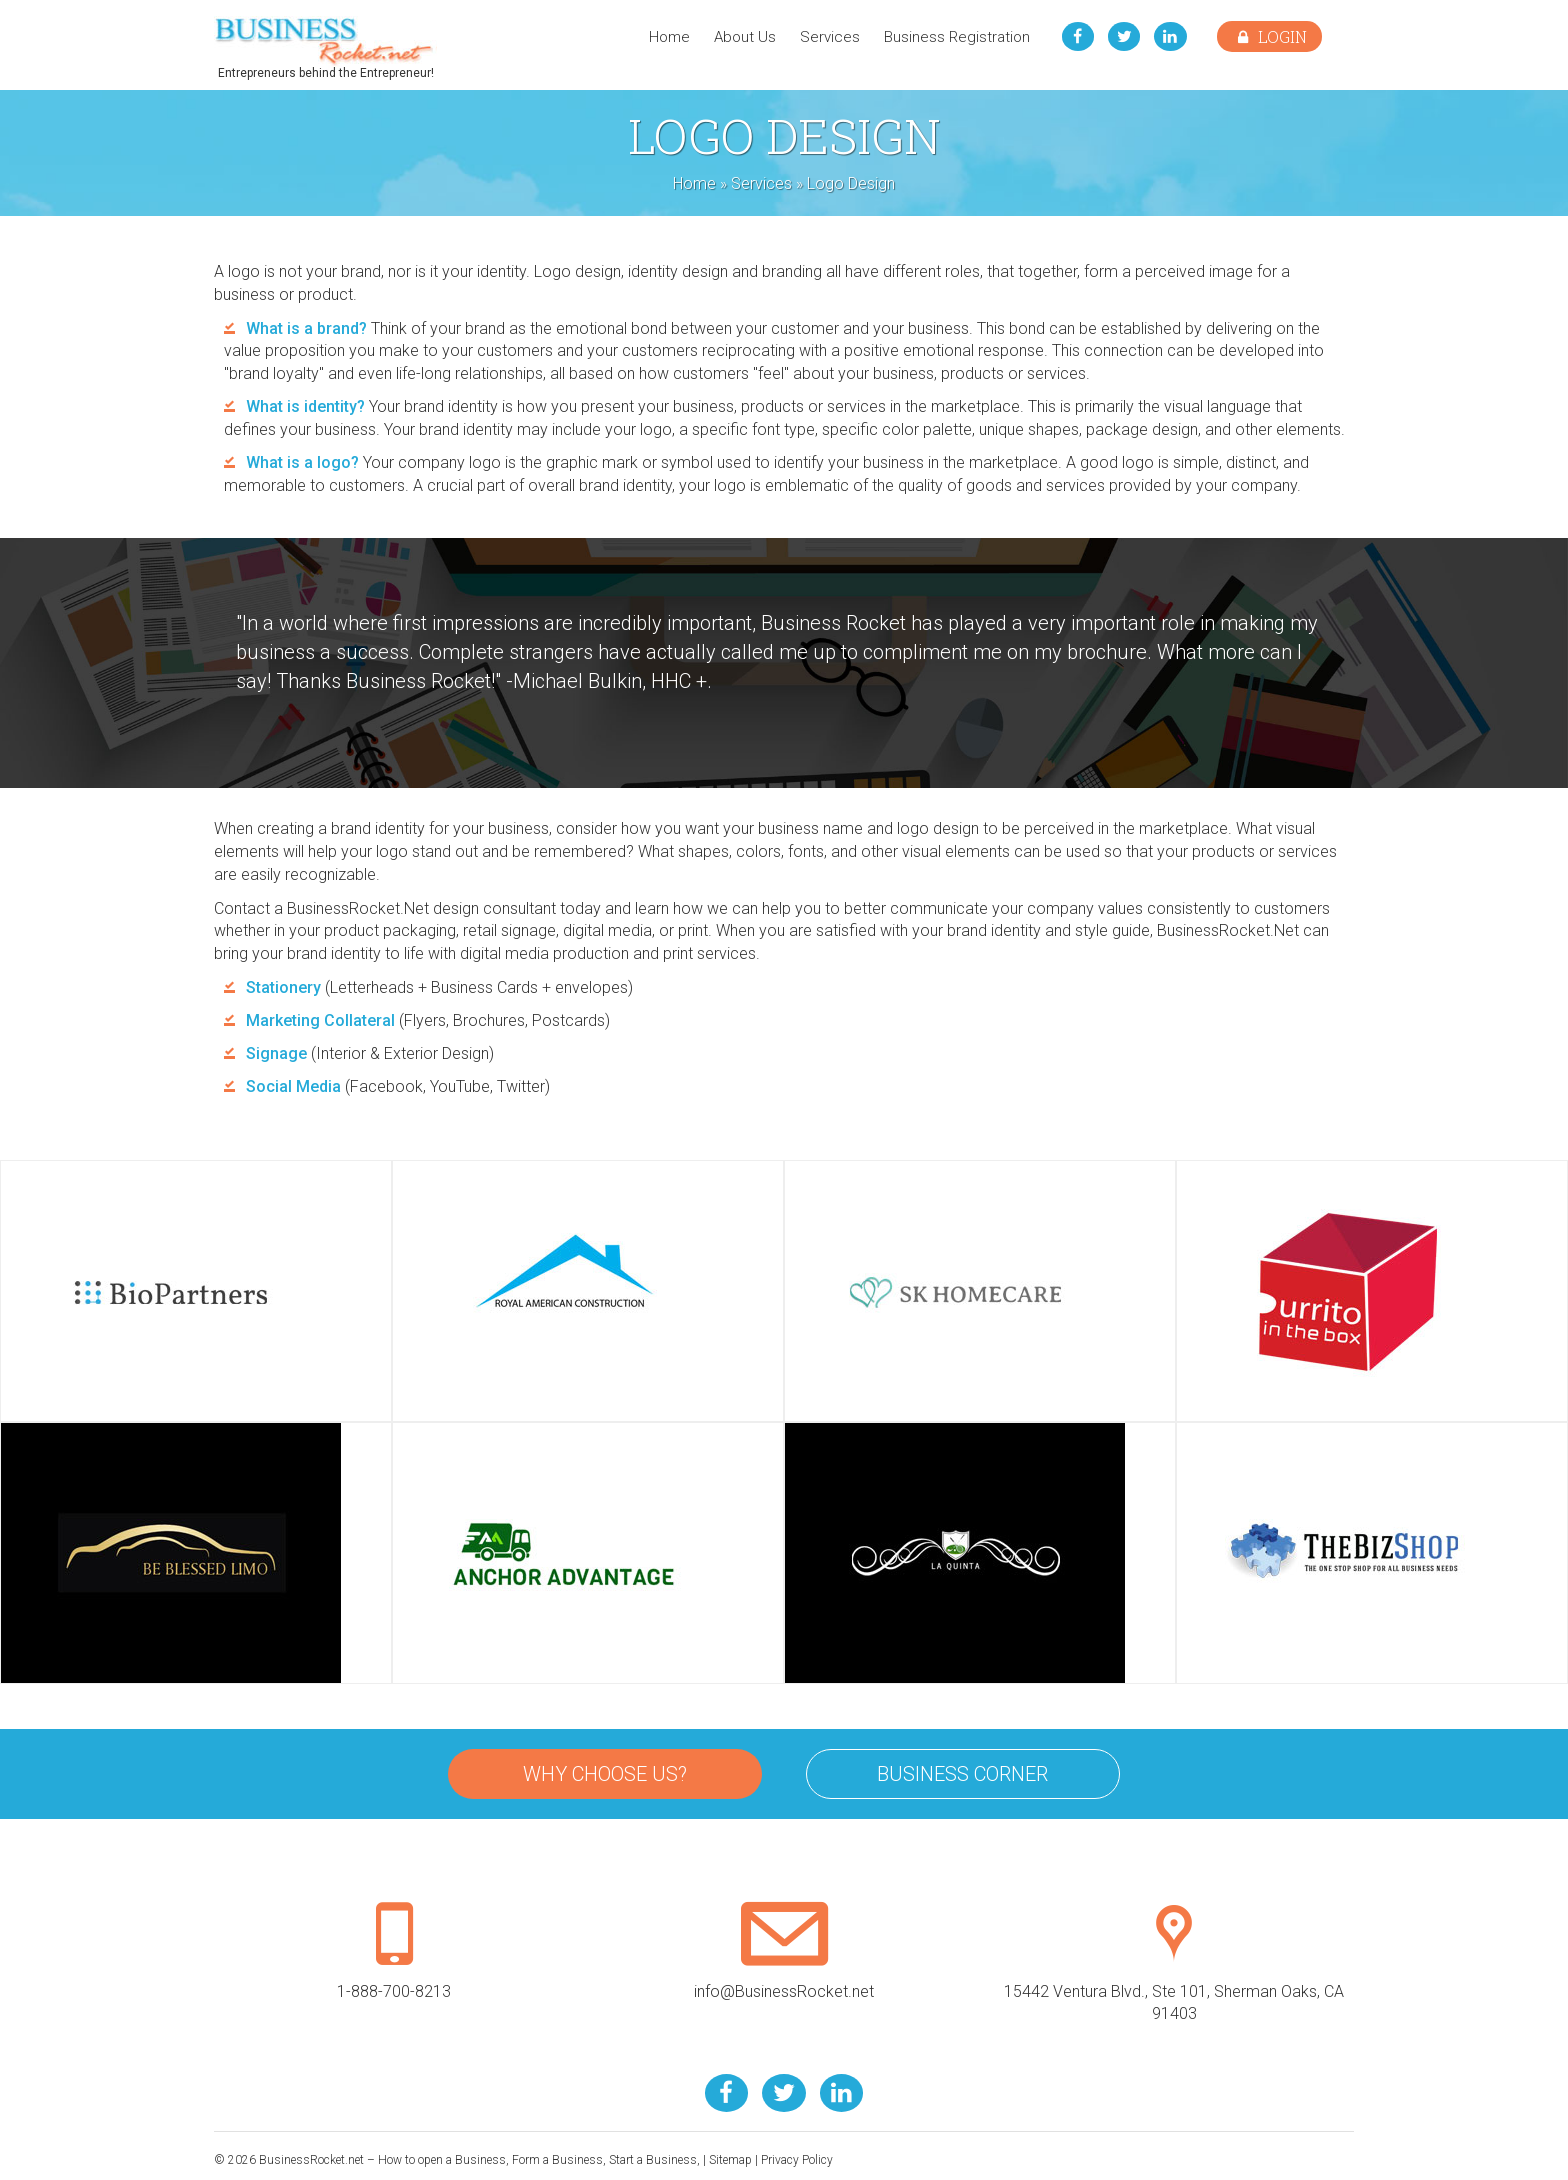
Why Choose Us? (605, 1774)
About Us (743, 37)
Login (1269, 36)
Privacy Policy (797, 2160)
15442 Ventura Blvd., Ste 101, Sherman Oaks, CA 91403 (1174, 1982)
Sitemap (730, 2160)
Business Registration (955, 37)
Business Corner (962, 1774)
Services (828, 37)
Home (667, 37)
